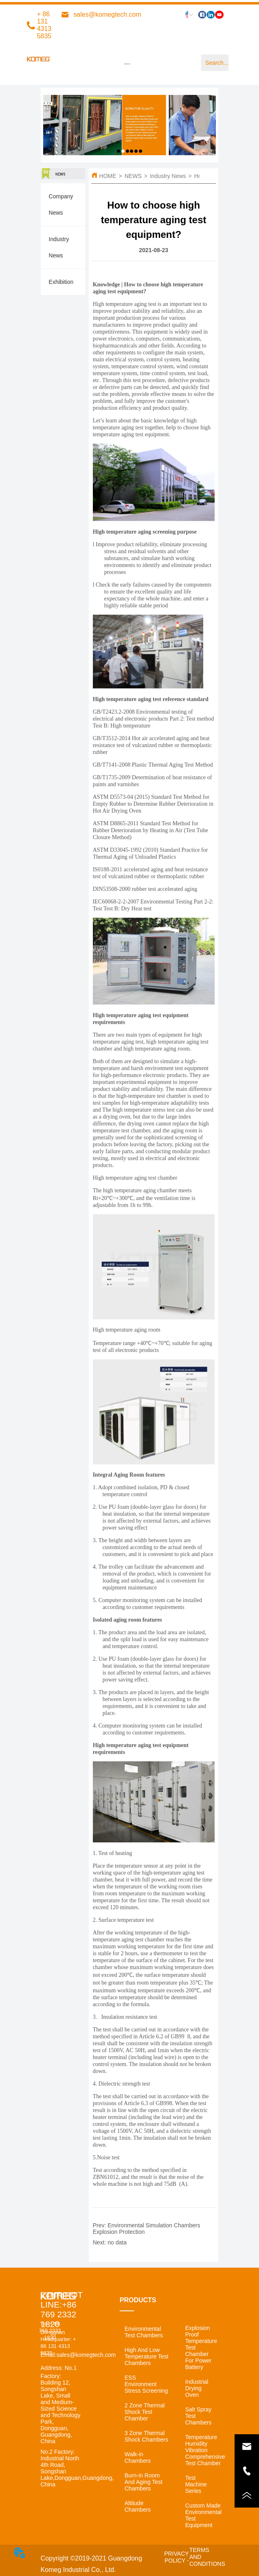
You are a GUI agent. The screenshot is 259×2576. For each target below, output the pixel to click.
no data (117, 2242)
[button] (127, 63)
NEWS (133, 176)
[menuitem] (127, 63)
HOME (107, 176)
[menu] (127, 63)
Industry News (168, 176)
